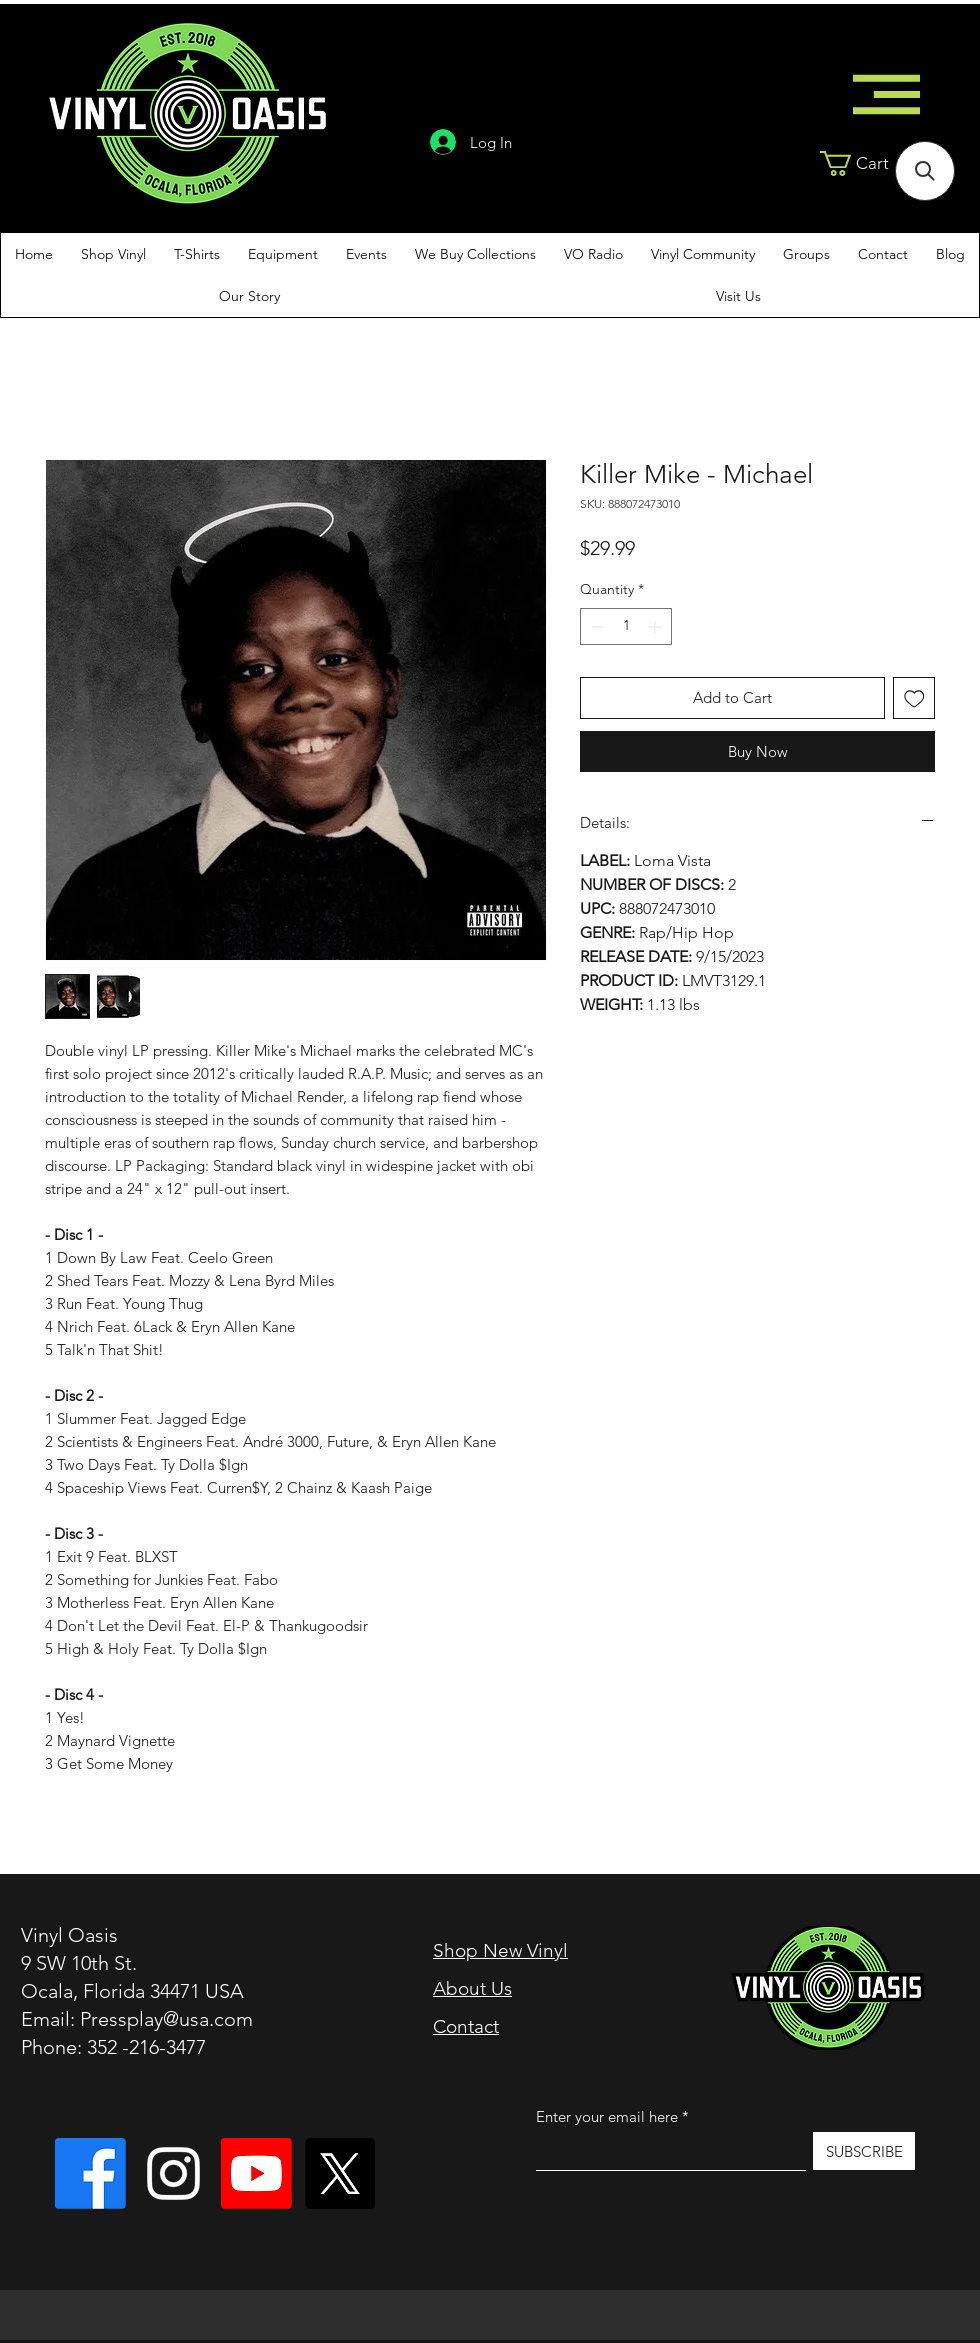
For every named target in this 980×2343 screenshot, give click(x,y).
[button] (875, 163)
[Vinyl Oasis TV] (256, 2173)
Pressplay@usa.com (166, 2019)
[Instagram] (173, 2173)
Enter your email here (607, 2116)
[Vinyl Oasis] (90, 2173)
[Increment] (656, 626)
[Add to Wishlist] (914, 698)
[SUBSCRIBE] (864, 2151)
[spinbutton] (626, 626)
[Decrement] (595, 626)
